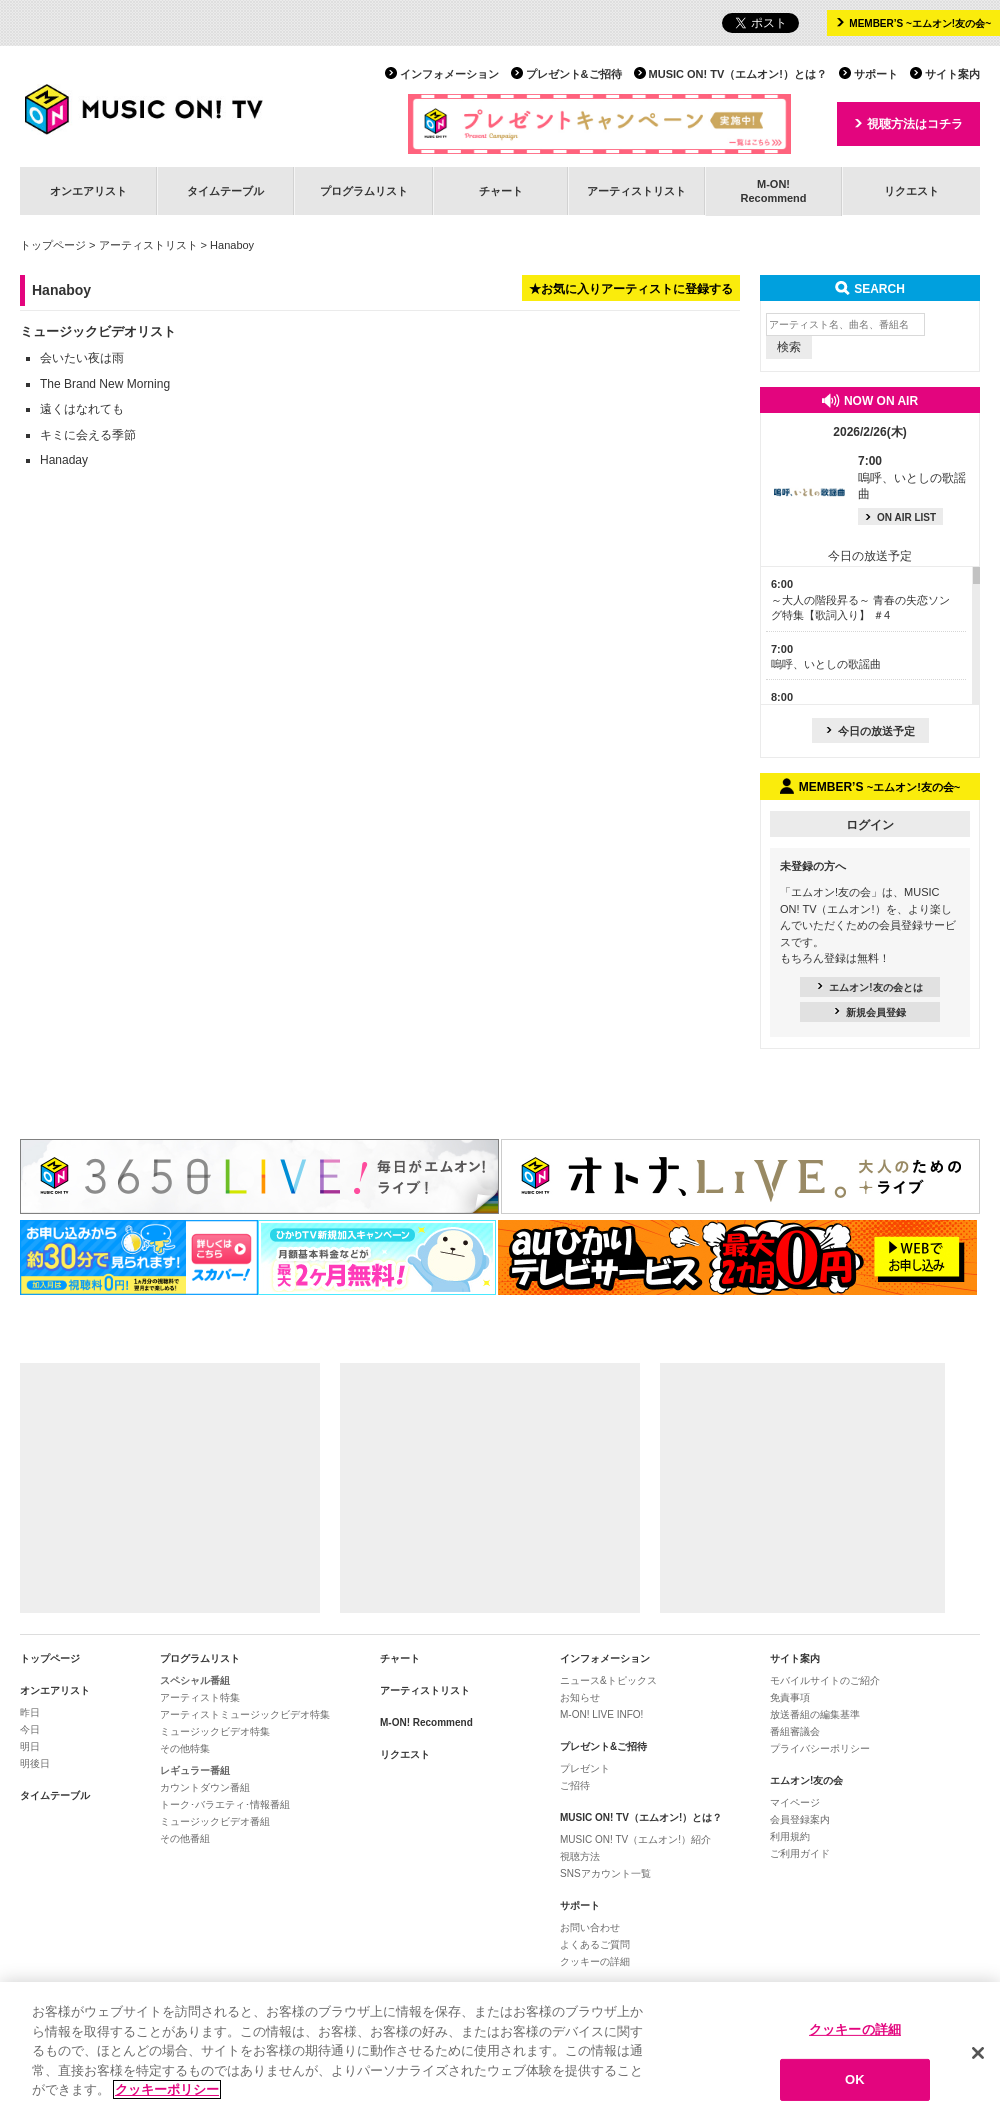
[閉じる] (978, 2053)
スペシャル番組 (195, 1680)
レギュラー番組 (195, 1770)
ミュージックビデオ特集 (215, 1731)
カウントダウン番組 (205, 1787)
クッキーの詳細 (595, 1961)
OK (855, 2079)
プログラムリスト (364, 191)
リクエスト (911, 191)
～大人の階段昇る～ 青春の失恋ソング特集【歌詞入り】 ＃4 (860, 599)
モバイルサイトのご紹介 (825, 1680)
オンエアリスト (88, 191)
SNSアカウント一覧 (605, 1873)
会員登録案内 (800, 1819)
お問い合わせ (590, 1927)
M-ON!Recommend (773, 190)
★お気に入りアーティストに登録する (631, 289)
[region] (500, 2052)
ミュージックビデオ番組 (215, 1821)
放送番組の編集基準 (815, 1714)
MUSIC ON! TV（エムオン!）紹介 (635, 1839)
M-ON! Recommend (426, 1722)
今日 (30, 1729)
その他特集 (185, 1748)
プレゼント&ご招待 (574, 74)
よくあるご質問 (595, 1944)
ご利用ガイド (800, 1853)
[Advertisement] (170, 1488)
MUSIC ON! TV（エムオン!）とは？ (738, 74)
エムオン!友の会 (806, 1780)
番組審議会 (795, 1731)
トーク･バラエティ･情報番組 (225, 1804)
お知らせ (580, 1697)
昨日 (30, 1712)
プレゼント (585, 1768)
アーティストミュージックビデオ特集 (245, 1714)
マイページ (795, 1802)
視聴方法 (580, 1856)
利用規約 (790, 1836)
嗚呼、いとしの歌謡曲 (912, 478)
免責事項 (790, 1697)
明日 (30, 1746)
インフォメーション (449, 74)
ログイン (870, 825)
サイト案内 (952, 74)
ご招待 (575, 1785)
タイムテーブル (225, 191)
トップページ (53, 245)
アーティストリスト (636, 191)
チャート (501, 191)
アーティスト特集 (200, 1697)
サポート (876, 74)
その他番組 (185, 1838)
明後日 (35, 1763)
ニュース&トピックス (608, 1680)
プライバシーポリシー (820, 1748)
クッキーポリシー (167, 2089)
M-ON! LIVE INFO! (601, 1714)
